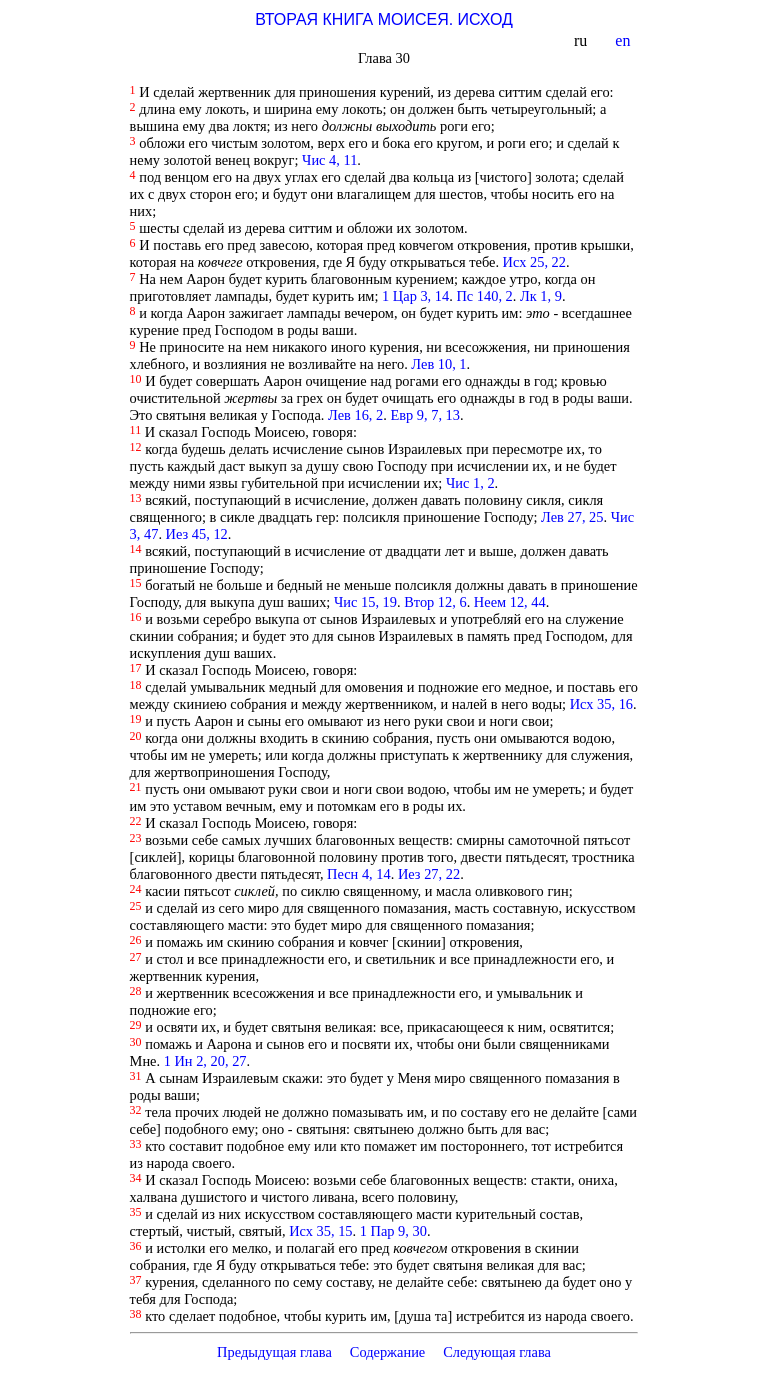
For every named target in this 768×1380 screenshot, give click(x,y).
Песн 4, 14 (359, 874)
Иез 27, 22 (429, 874)
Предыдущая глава (274, 1352)
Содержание (388, 1352)
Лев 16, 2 (355, 415)
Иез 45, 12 (197, 534)
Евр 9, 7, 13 (425, 415)
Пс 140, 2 (484, 296)
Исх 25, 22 (534, 262)
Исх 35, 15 (320, 1231)
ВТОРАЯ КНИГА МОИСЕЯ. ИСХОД (384, 19)
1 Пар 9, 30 (393, 1231)
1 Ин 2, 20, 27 (205, 1061)
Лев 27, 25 (572, 517)
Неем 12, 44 (510, 602)
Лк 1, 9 (541, 296)
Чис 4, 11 (329, 160)
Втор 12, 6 (435, 602)
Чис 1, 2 (470, 483)
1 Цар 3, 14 (415, 296)
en (624, 40)
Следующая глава (497, 1352)
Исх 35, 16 (601, 704)
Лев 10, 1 (438, 364)
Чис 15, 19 (365, 602)
